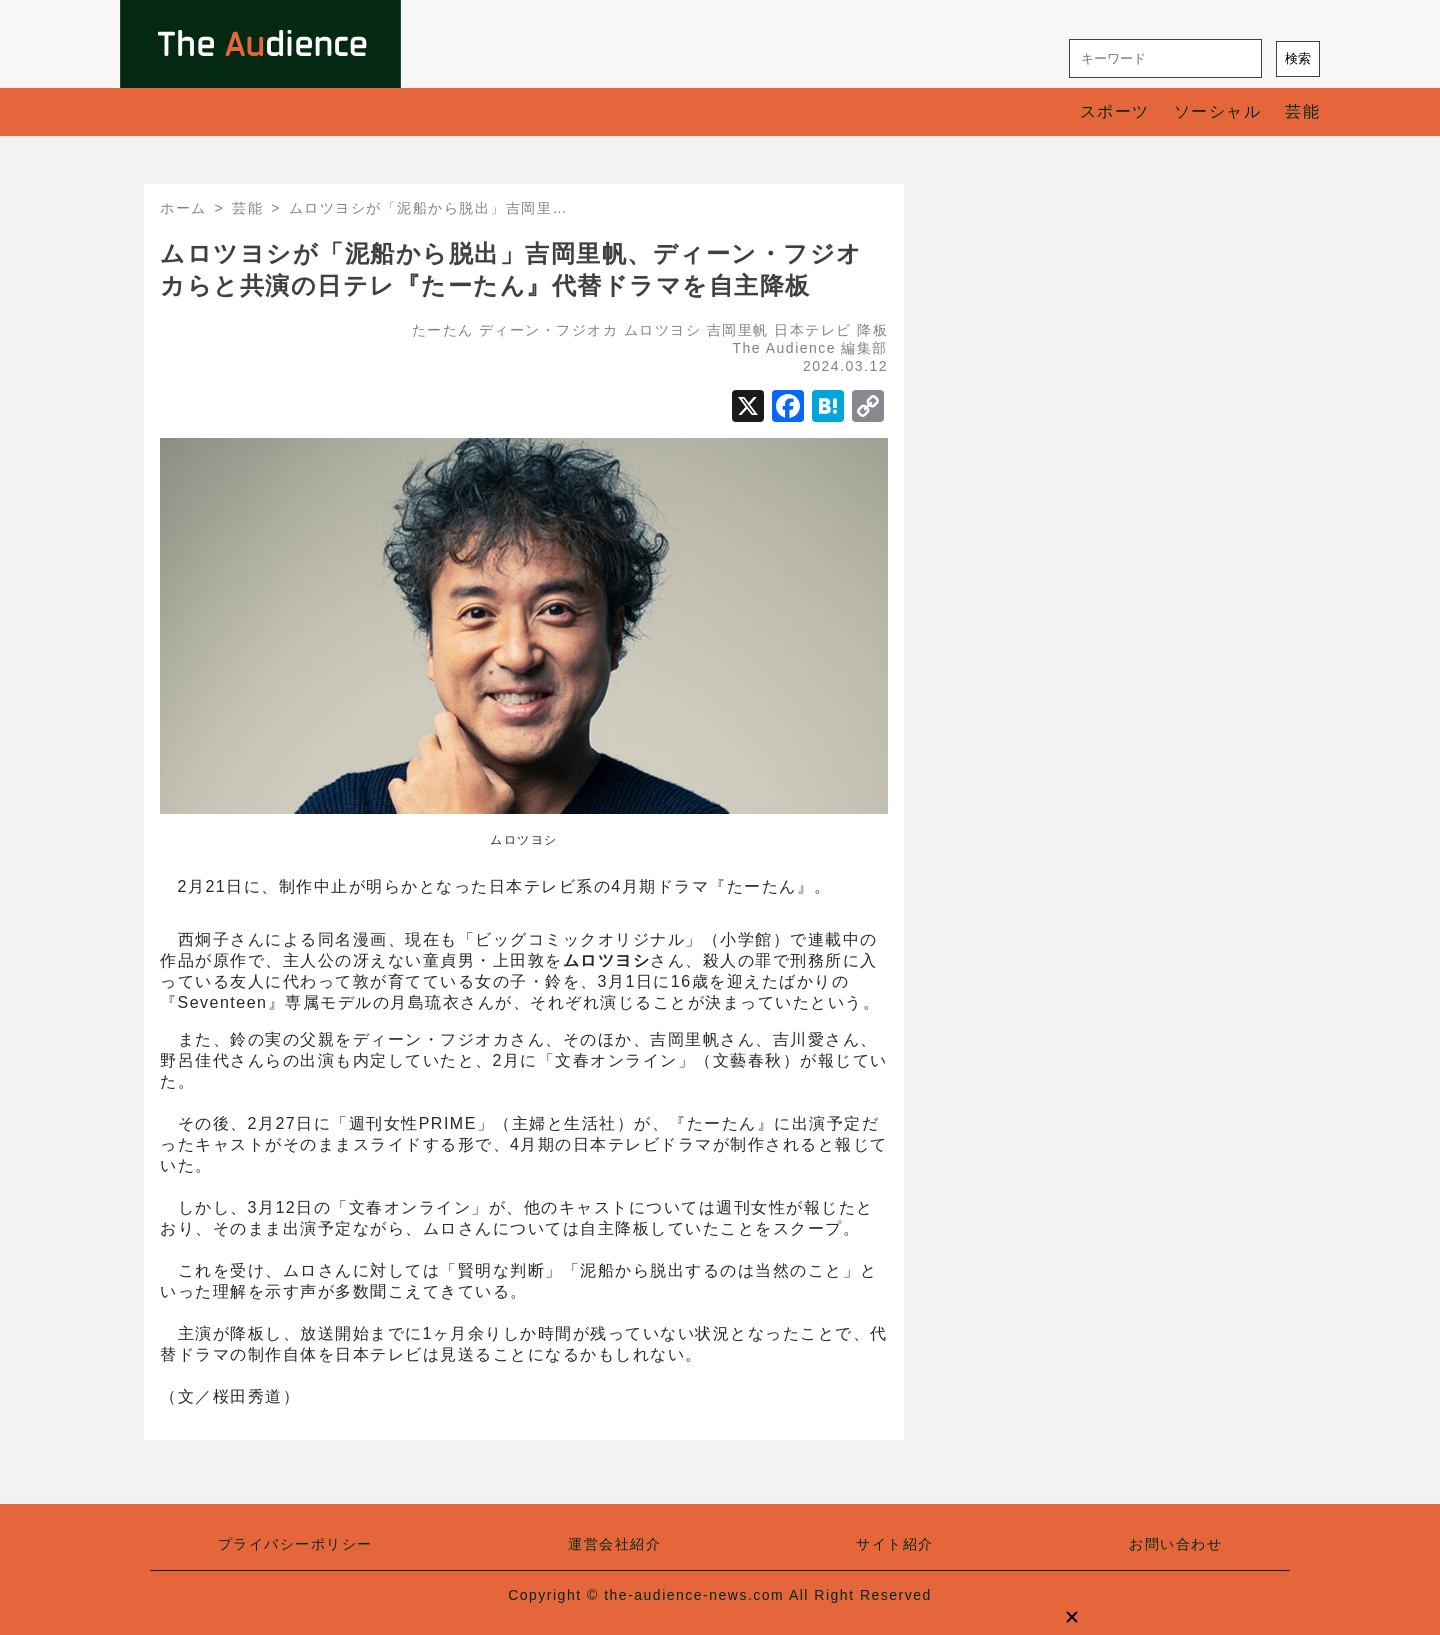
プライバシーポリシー (295, 1544)
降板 (872, 330)
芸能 (1302, 111)
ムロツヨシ (663, 330)
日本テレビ (813, 330)
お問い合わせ (1175, 1544)
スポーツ (1115, 111)
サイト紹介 (895, 1544)
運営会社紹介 (614, 1544)
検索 (1298, 58)
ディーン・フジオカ (549, 330)
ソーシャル (1218, 111)
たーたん (443, 330)
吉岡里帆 (738, 330)
